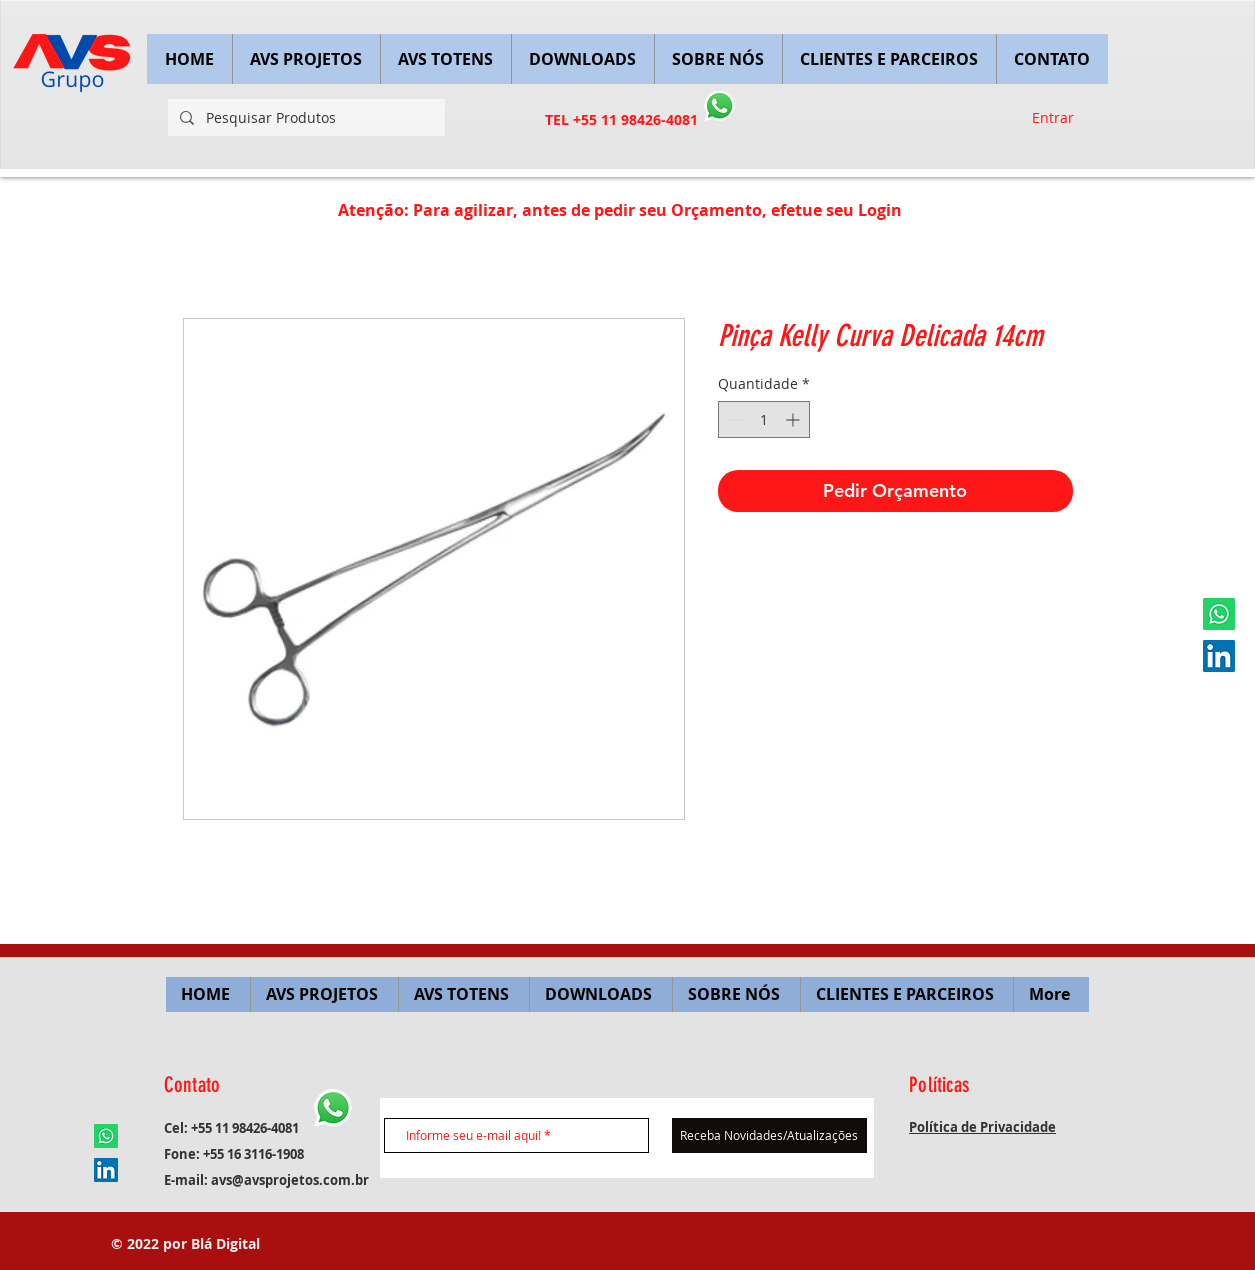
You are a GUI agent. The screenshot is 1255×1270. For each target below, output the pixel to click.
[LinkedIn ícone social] (1219, 656)
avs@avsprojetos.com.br (290, 1180)
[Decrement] (733, 419)
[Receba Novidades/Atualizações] (769, 1135)
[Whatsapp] (1219, 614)
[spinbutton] (764, 419)
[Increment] (794, 419)
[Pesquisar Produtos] (304, 117)
